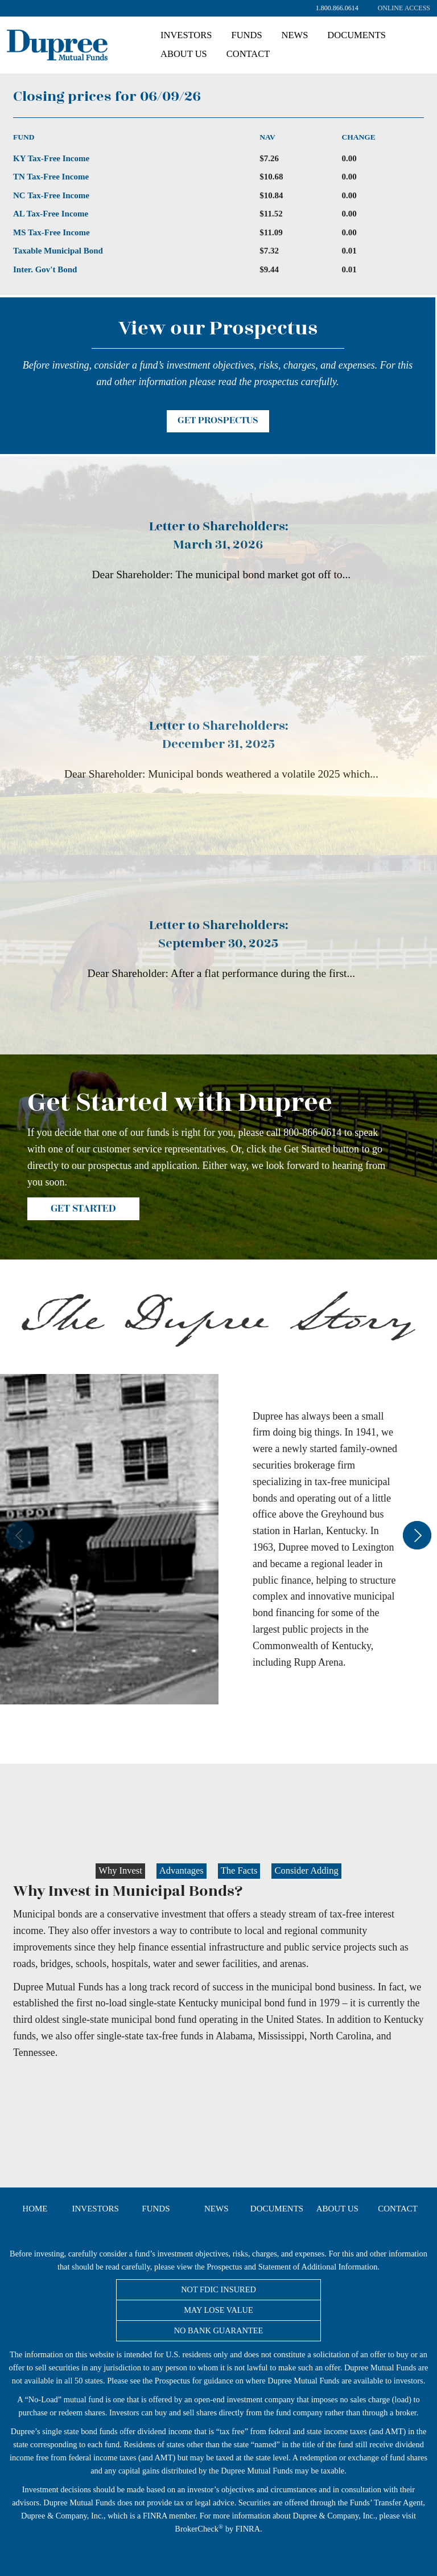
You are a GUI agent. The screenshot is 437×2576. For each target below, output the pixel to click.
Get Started (83, 1209)
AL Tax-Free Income (50, 213)
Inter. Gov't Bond (45, 269)
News (295, 35)
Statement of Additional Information (318, 2266)
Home (34, 2209)
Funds (246, 35)
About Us (183, 53)
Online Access (404, 8)
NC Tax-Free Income (51, 195)
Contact (248, 53)
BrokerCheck (196, 2528)
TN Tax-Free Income (51, 176)
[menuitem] (404, 8)
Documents (356, 35)
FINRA (155, 2515)
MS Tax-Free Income (51, 232)
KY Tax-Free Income (51, 158)
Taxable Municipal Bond (58, 250)
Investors (186, 35)
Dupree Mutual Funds (108, 44)
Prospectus (224, 2266)
